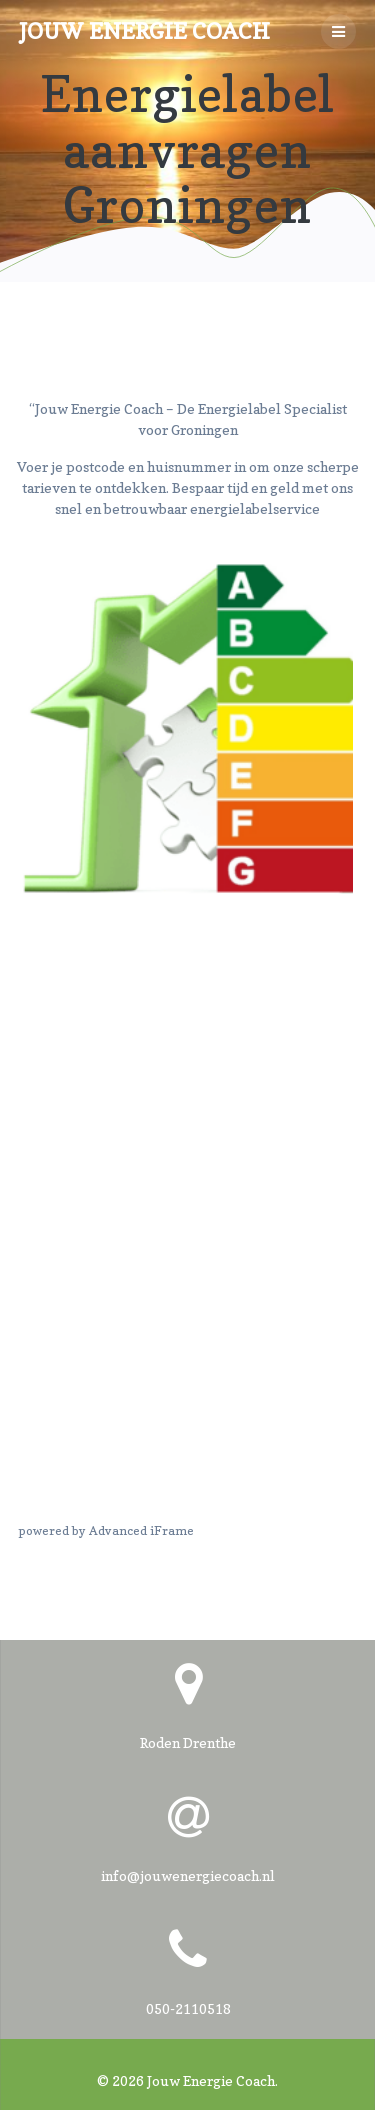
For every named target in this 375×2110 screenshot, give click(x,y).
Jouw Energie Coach (144, 31)
